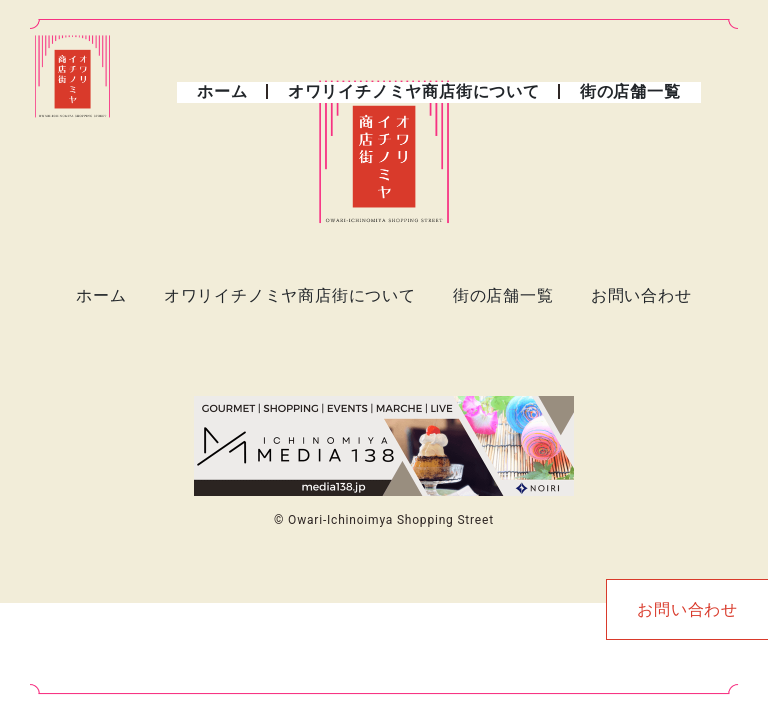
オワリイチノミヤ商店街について (414, 91)
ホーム (222, 91)
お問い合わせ (641, 295)
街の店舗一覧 (630, 91)
